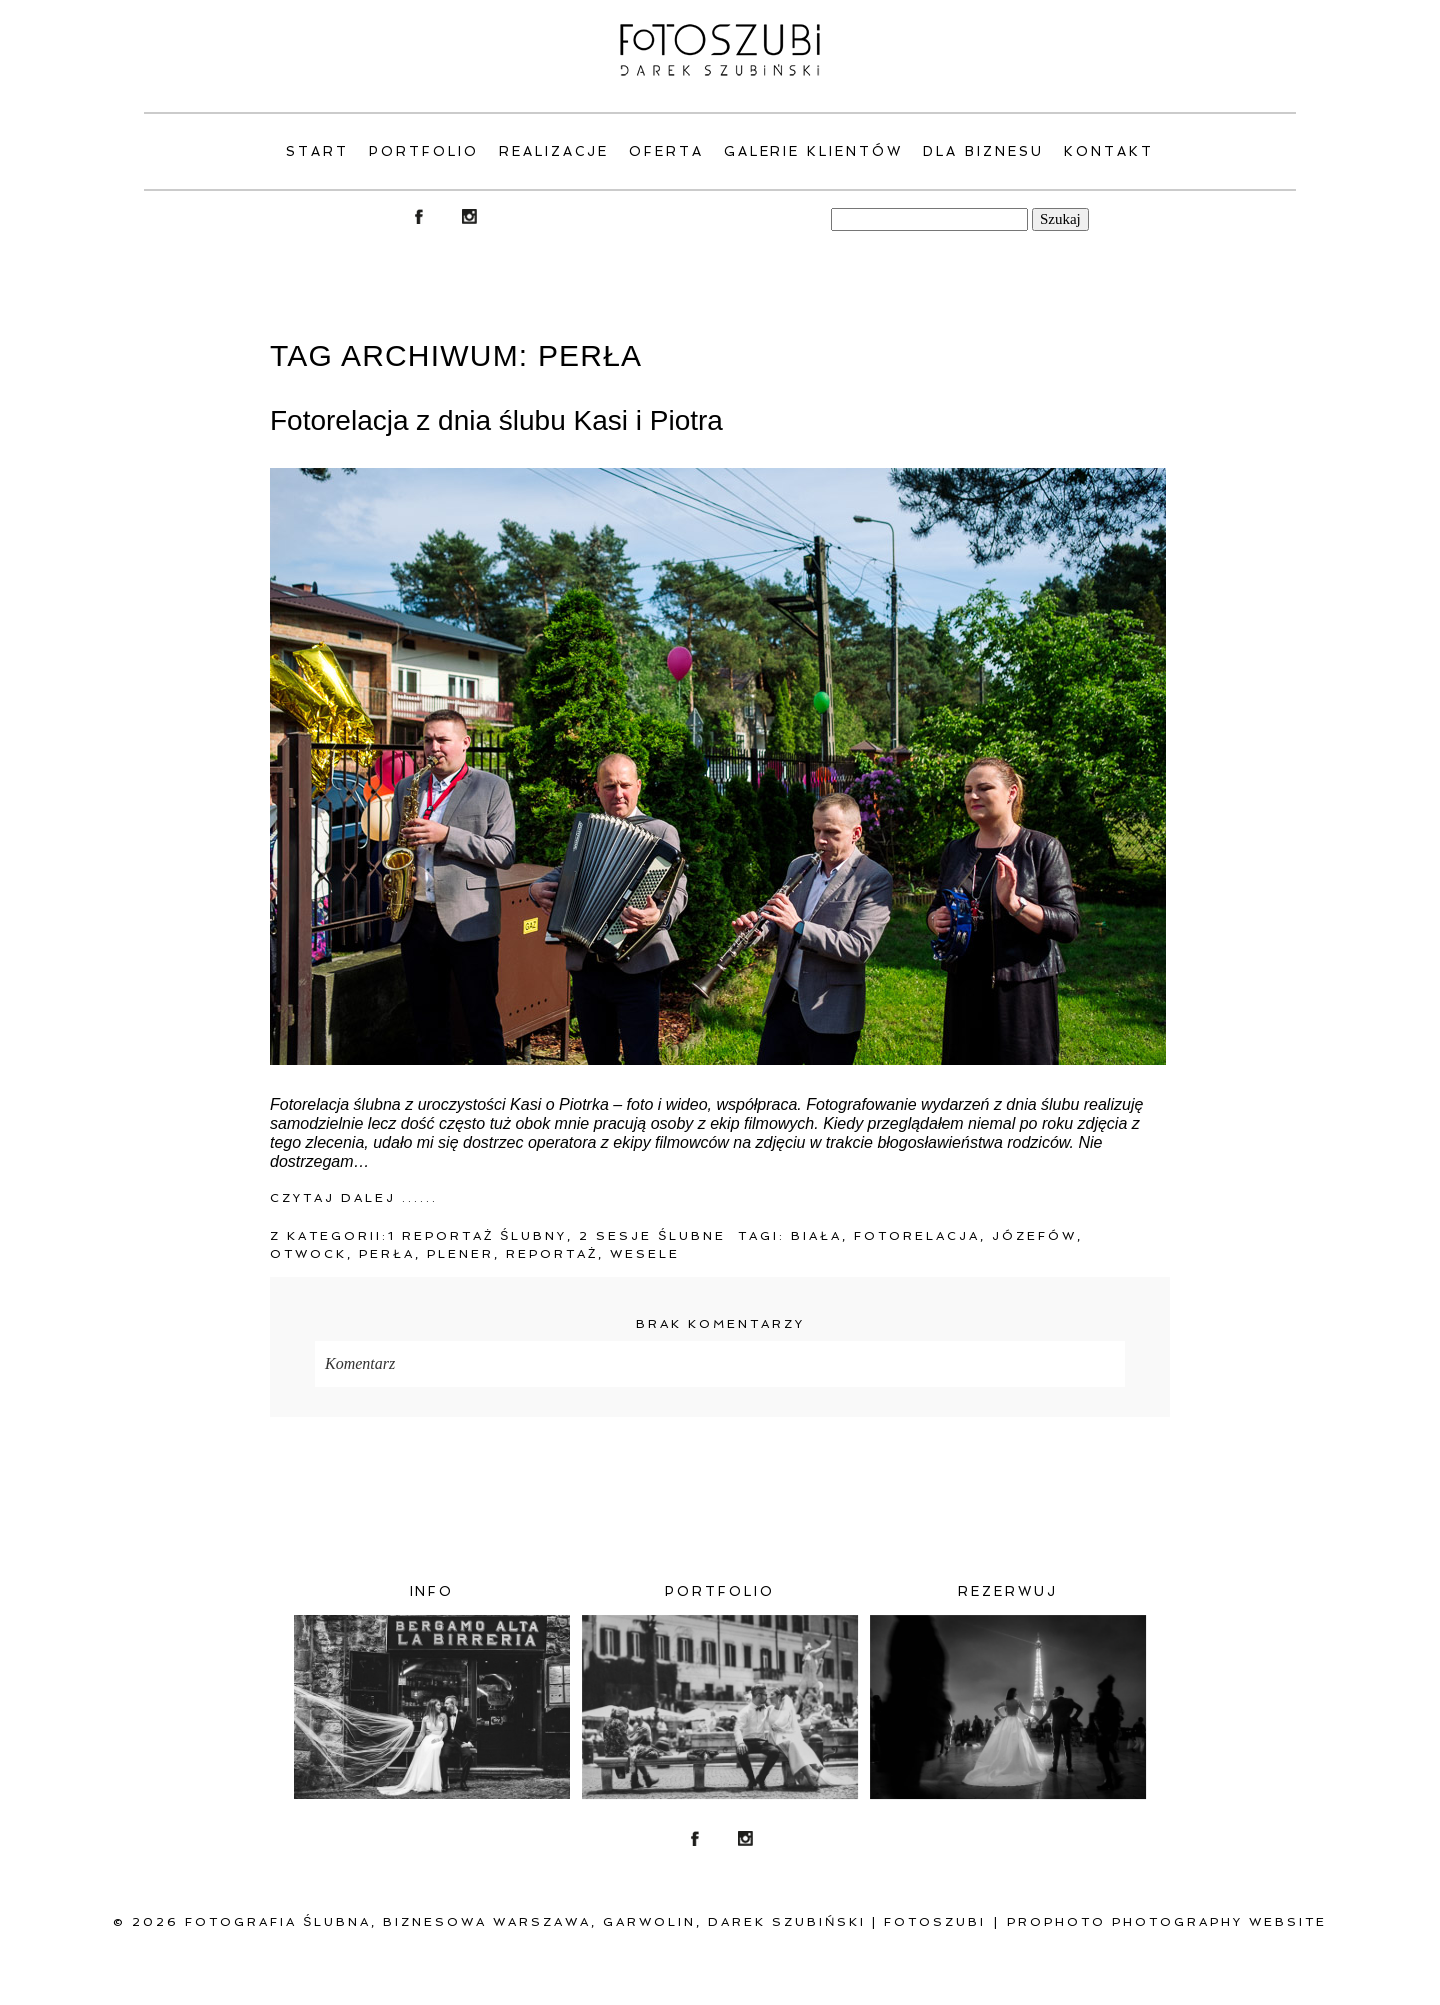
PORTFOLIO (424, 151)
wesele (645, 1254)
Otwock (308, 1254)
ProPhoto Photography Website (1167, 1922)
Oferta (666, 151)
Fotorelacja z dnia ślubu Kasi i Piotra (496, 420)
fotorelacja (917, 1236)
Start (317, 151)
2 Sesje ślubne (652, 1236)
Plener (460, 1254)
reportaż (552, 1254)
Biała (816, 1236)
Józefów (1034, 1236)
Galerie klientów (814, 151)
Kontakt (1109, 151)
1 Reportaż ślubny (477, 1236)
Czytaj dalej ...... (354, 1198)
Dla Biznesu (983, 151)
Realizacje (554, 151)
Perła (387, 1254)
